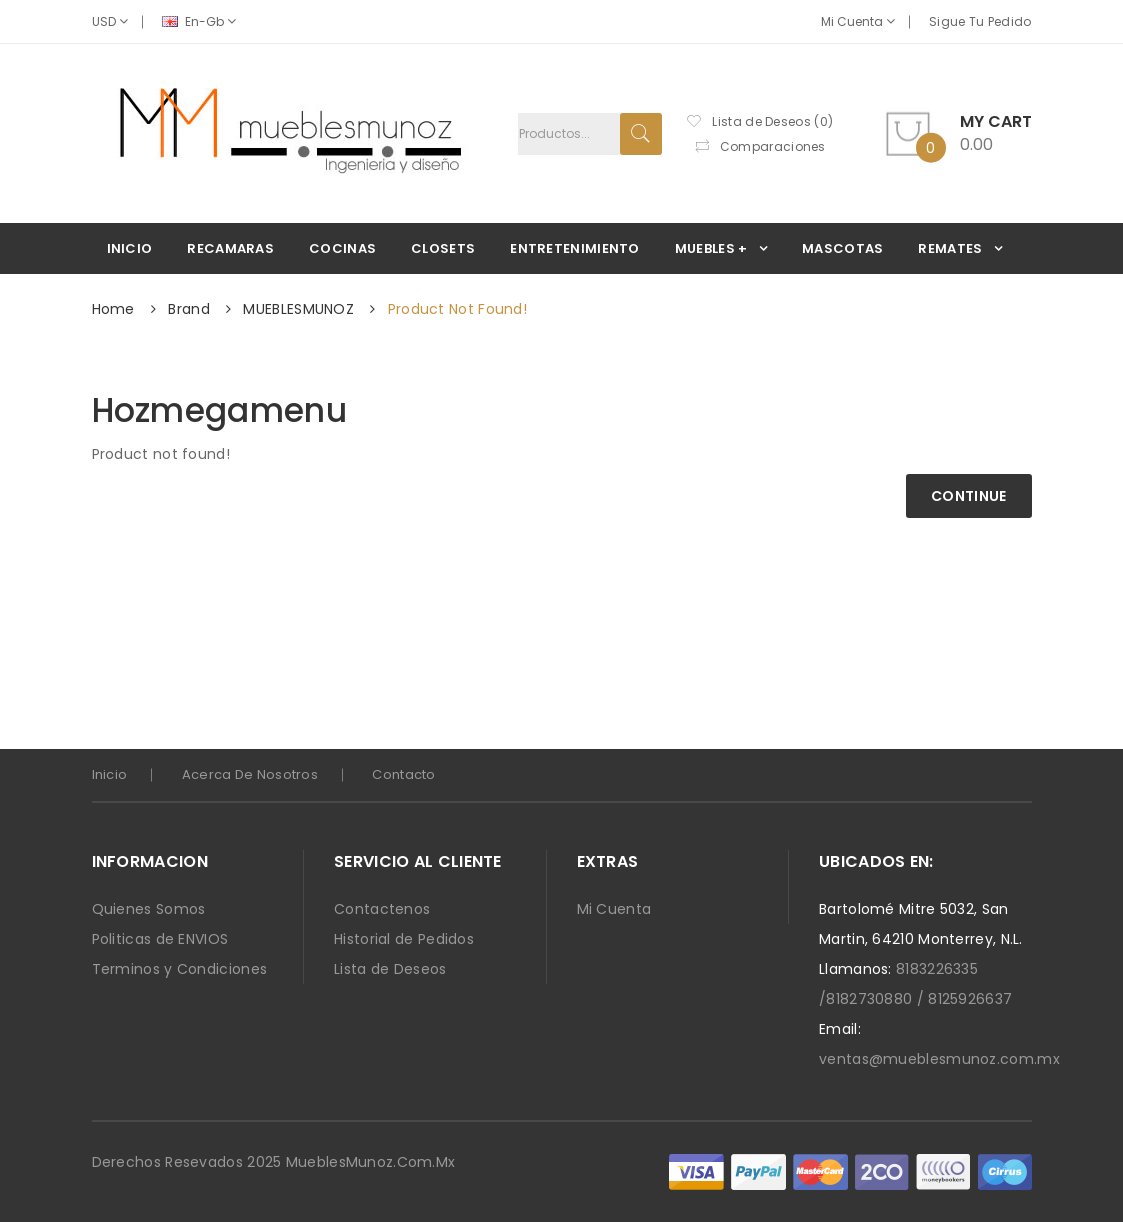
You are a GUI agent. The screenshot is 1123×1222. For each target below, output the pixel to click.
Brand (189, 309)
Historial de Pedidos (404, 939)
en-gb (199, 21)
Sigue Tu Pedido (980, 21)
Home (113, 309)
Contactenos (382, 909)
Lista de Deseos (390, 969)
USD (110, 21)
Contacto (403, 774)
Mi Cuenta (858, 21)
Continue (968, 496)
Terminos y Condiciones (180, 969)
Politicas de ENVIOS (160, 939)
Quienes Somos (149, 909)
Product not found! (457, 309)
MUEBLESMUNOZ (298, 309)
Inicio (110, 774)
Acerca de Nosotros (250, 774)
